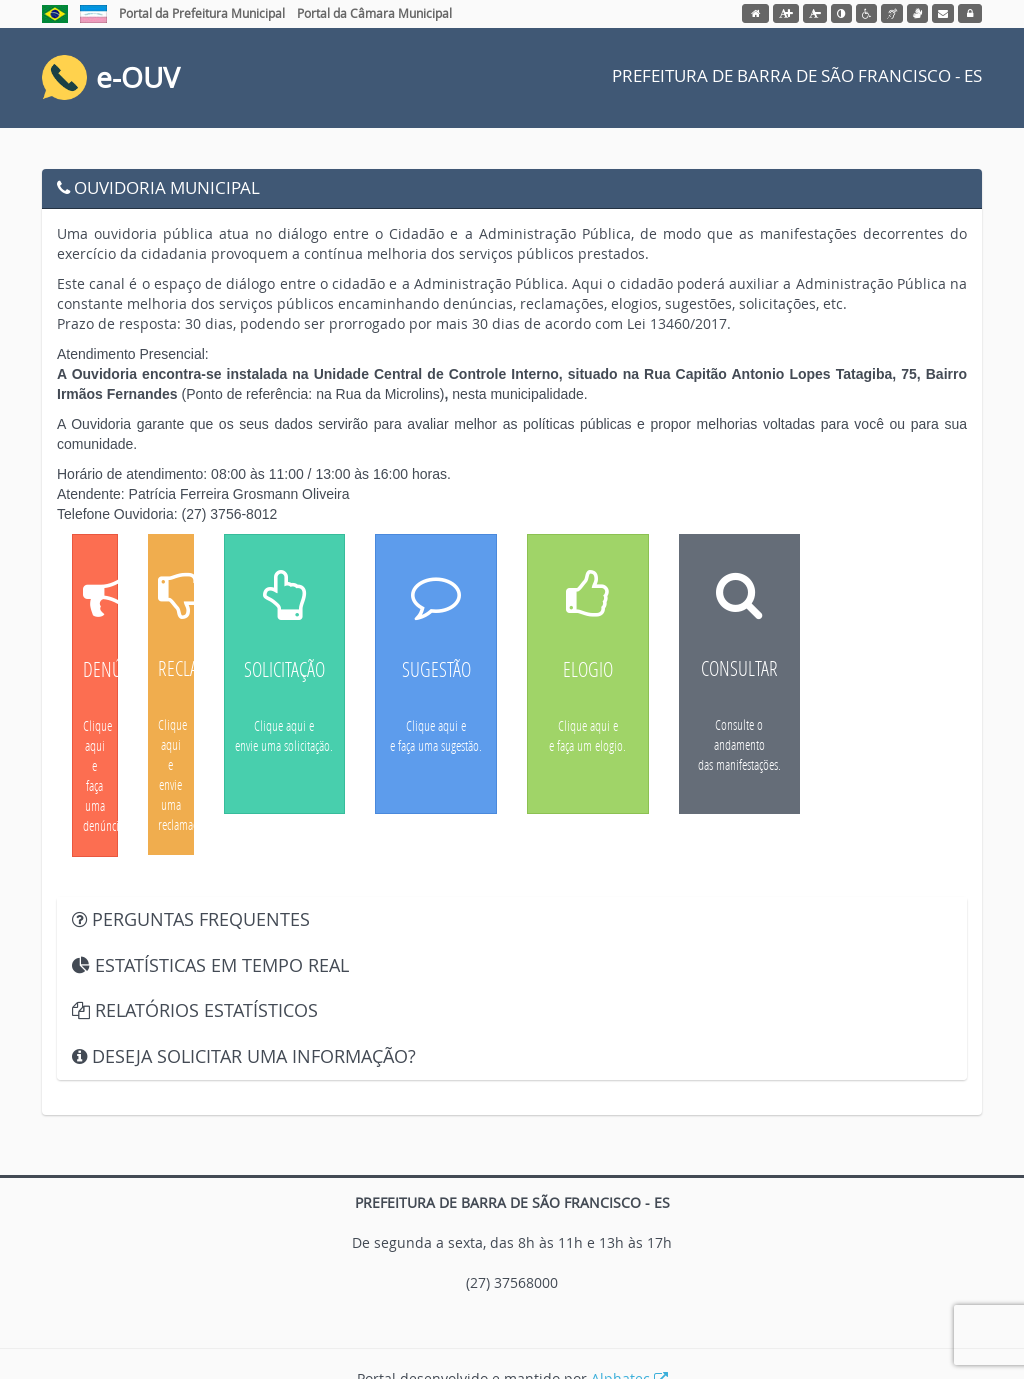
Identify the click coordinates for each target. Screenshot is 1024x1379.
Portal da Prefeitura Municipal (202, 13)
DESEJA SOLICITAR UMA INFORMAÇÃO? (244, 1056)
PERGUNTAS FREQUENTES (191, 919)
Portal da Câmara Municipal (374, 13)
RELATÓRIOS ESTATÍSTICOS (195, 1010)
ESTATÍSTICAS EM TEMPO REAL (210, 965)
